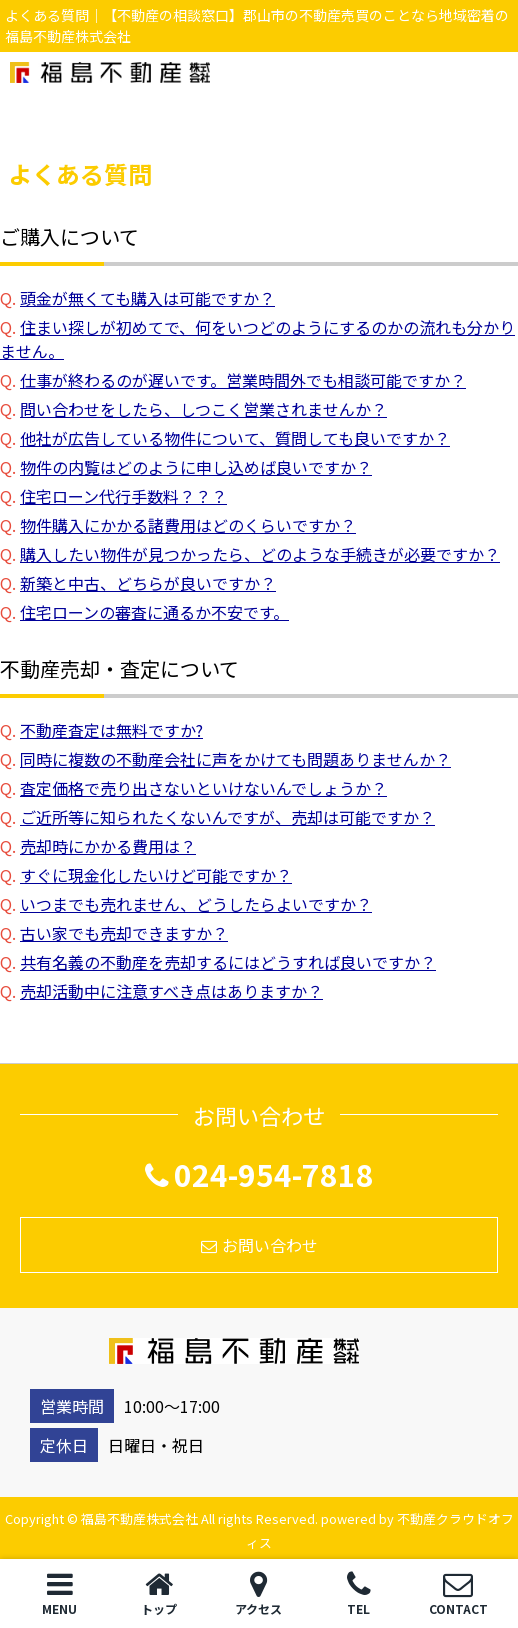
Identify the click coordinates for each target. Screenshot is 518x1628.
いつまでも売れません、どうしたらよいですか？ (196, 904)
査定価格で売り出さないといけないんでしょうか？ (203, 788)
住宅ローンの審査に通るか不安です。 (154, 612)
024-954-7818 (259, 1174)
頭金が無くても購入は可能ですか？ (147, 298)
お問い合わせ (259, 1245)
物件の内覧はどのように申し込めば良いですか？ (196, 467)
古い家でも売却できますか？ (124, 933)
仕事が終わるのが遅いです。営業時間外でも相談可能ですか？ (243, 380)
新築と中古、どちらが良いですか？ (148, 583)
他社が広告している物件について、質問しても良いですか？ (235, 438)
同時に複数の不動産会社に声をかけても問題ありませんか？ (235, 759)
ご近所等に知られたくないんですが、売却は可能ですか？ (227, 817)
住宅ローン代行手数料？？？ (123, 496)
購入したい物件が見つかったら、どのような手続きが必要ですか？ (260, 554)
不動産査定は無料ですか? (111, 730)
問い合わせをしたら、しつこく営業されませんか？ (203, 409)
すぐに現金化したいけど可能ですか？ (156, 875)
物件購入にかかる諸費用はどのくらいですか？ (188, 525)
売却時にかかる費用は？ (108, 846)
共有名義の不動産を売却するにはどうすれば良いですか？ (228, 962)
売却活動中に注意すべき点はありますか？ (171, 991)
